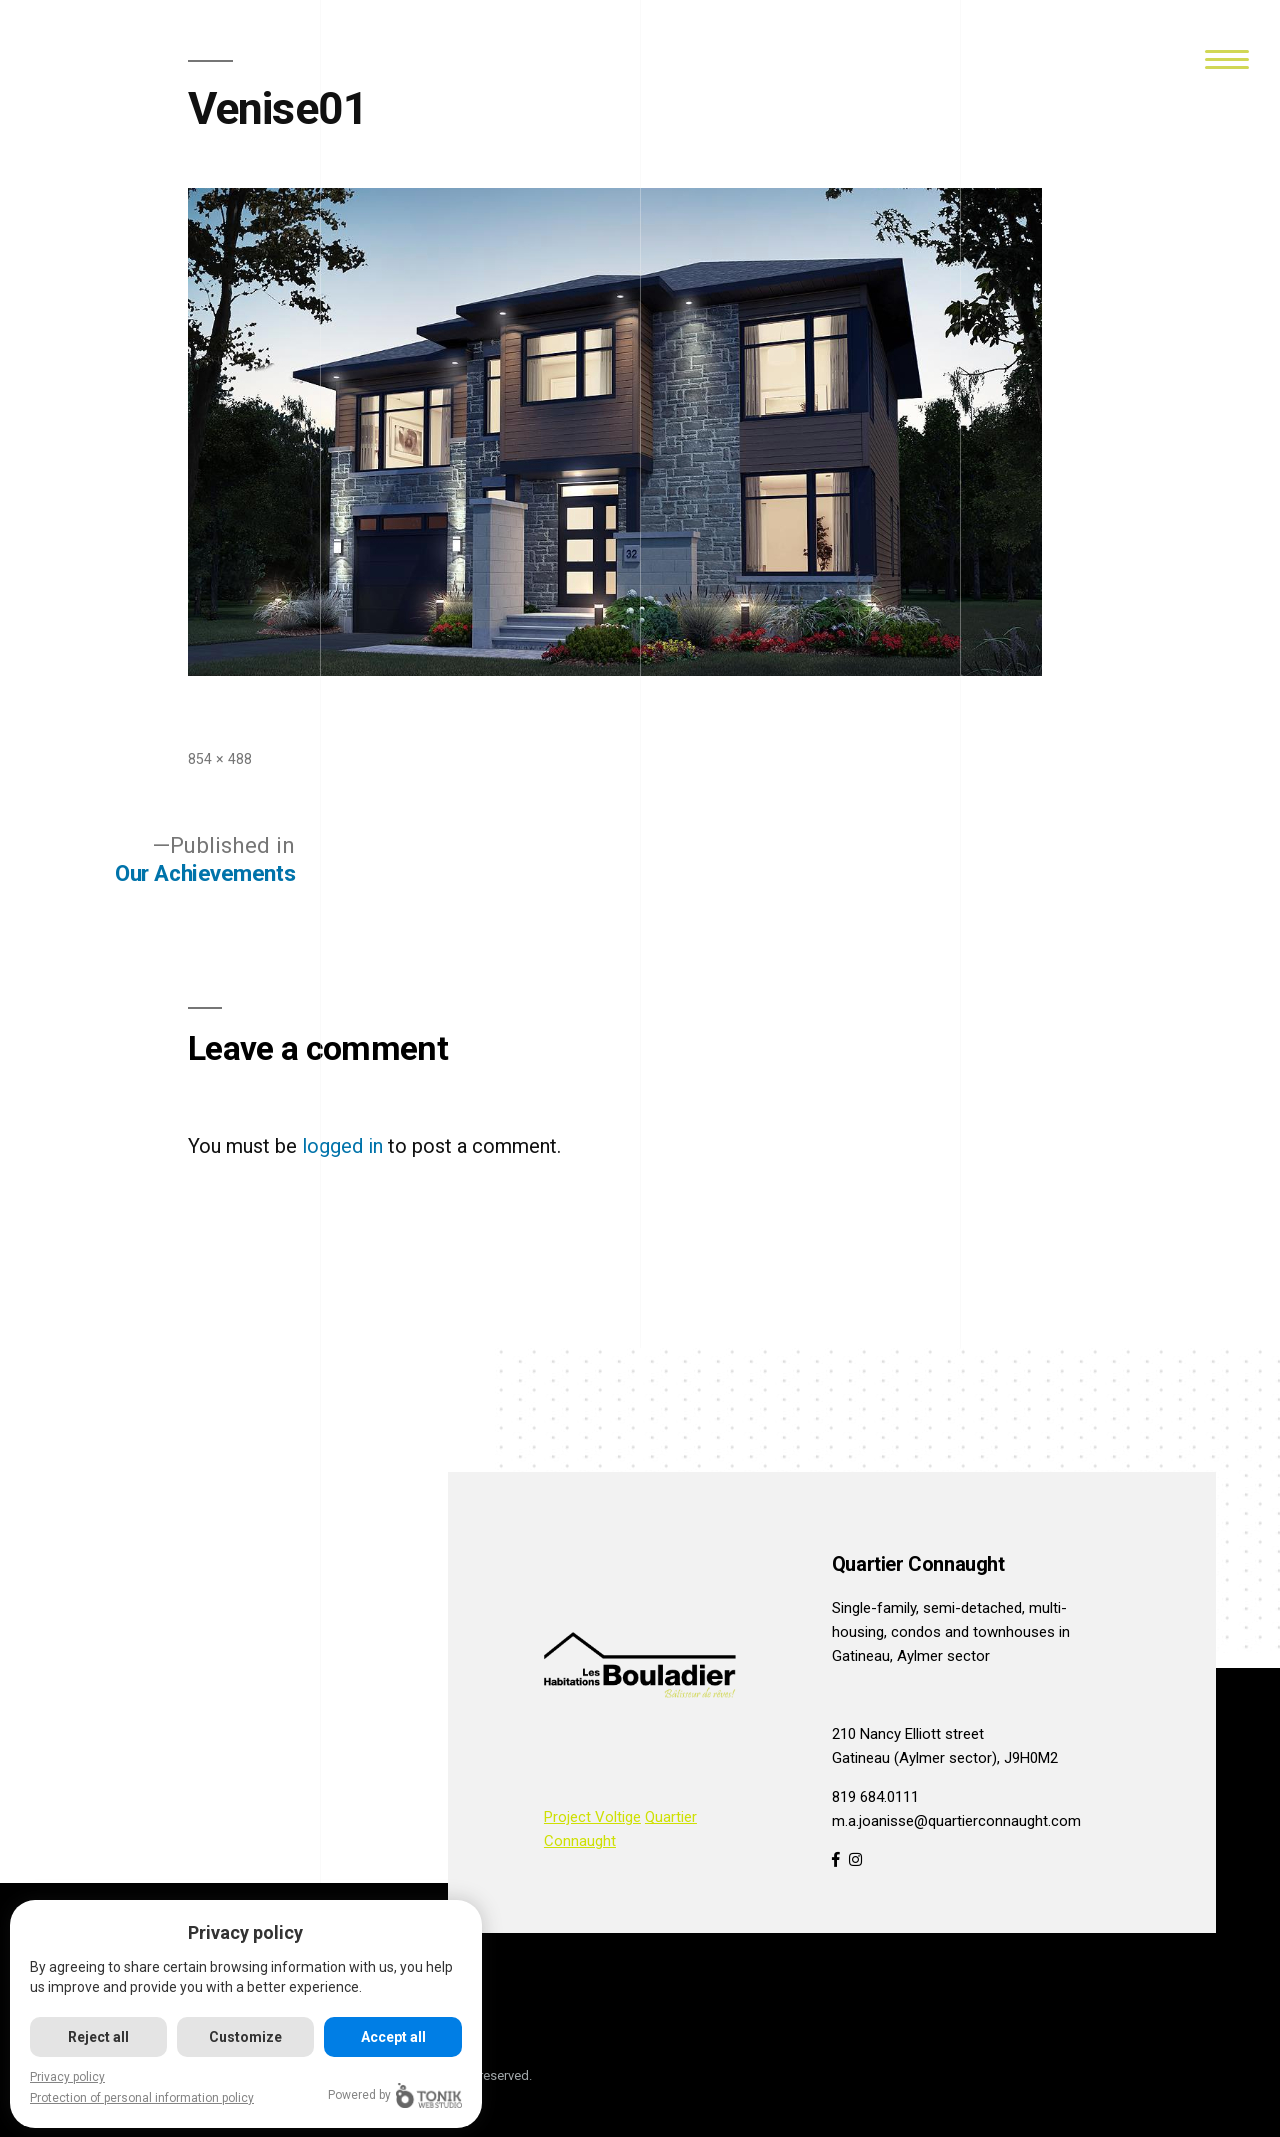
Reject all (99, 2037)
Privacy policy (67, 2077)
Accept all (395, 2037)
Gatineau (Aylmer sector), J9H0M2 (945, 1758)
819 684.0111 (875, 1797)
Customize (247, 2037)
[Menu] (1226, 57)
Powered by (398, 2095)
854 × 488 (220, 759)
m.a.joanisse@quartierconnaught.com (956, 1821)
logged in (342, 1146)
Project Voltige (592, 1817)
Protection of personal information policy (142, 2098)
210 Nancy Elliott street (908, 1734)
